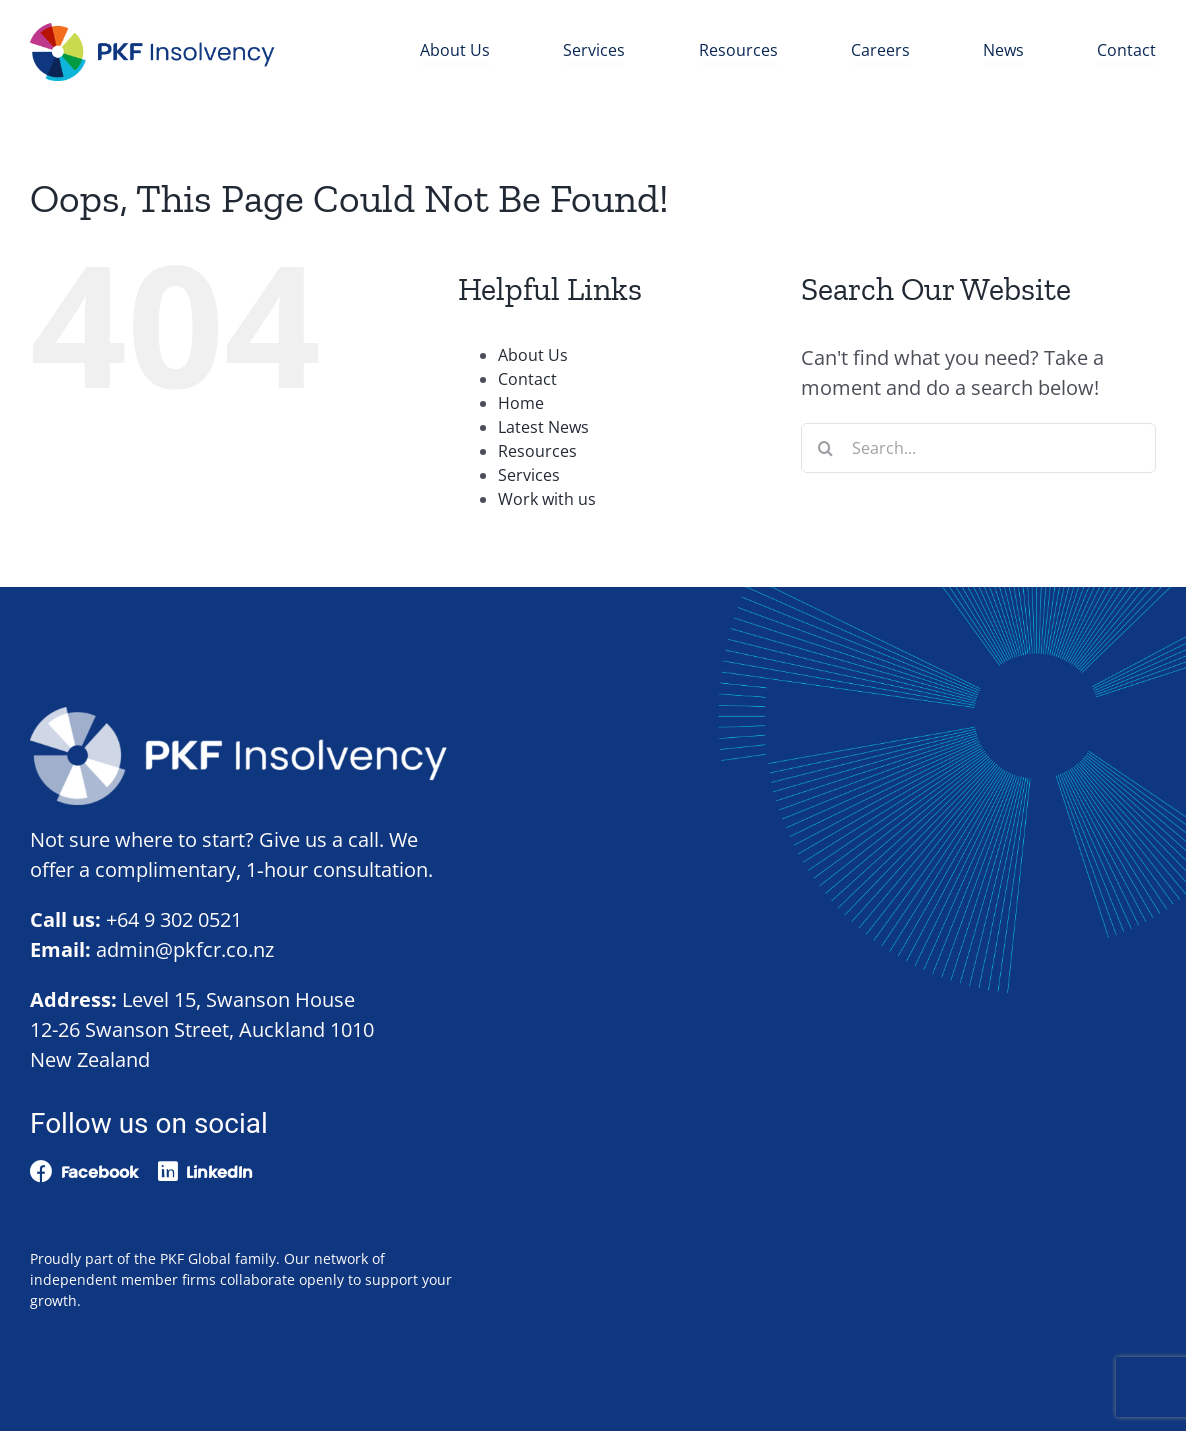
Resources (537, 451)
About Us (533, 355)
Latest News (543, 427)
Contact (527, 379)
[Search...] (978, 448)
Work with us (547, 499)
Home (521, 403)
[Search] (826, 448)
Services (529, 475)
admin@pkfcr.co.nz (185, 949)
